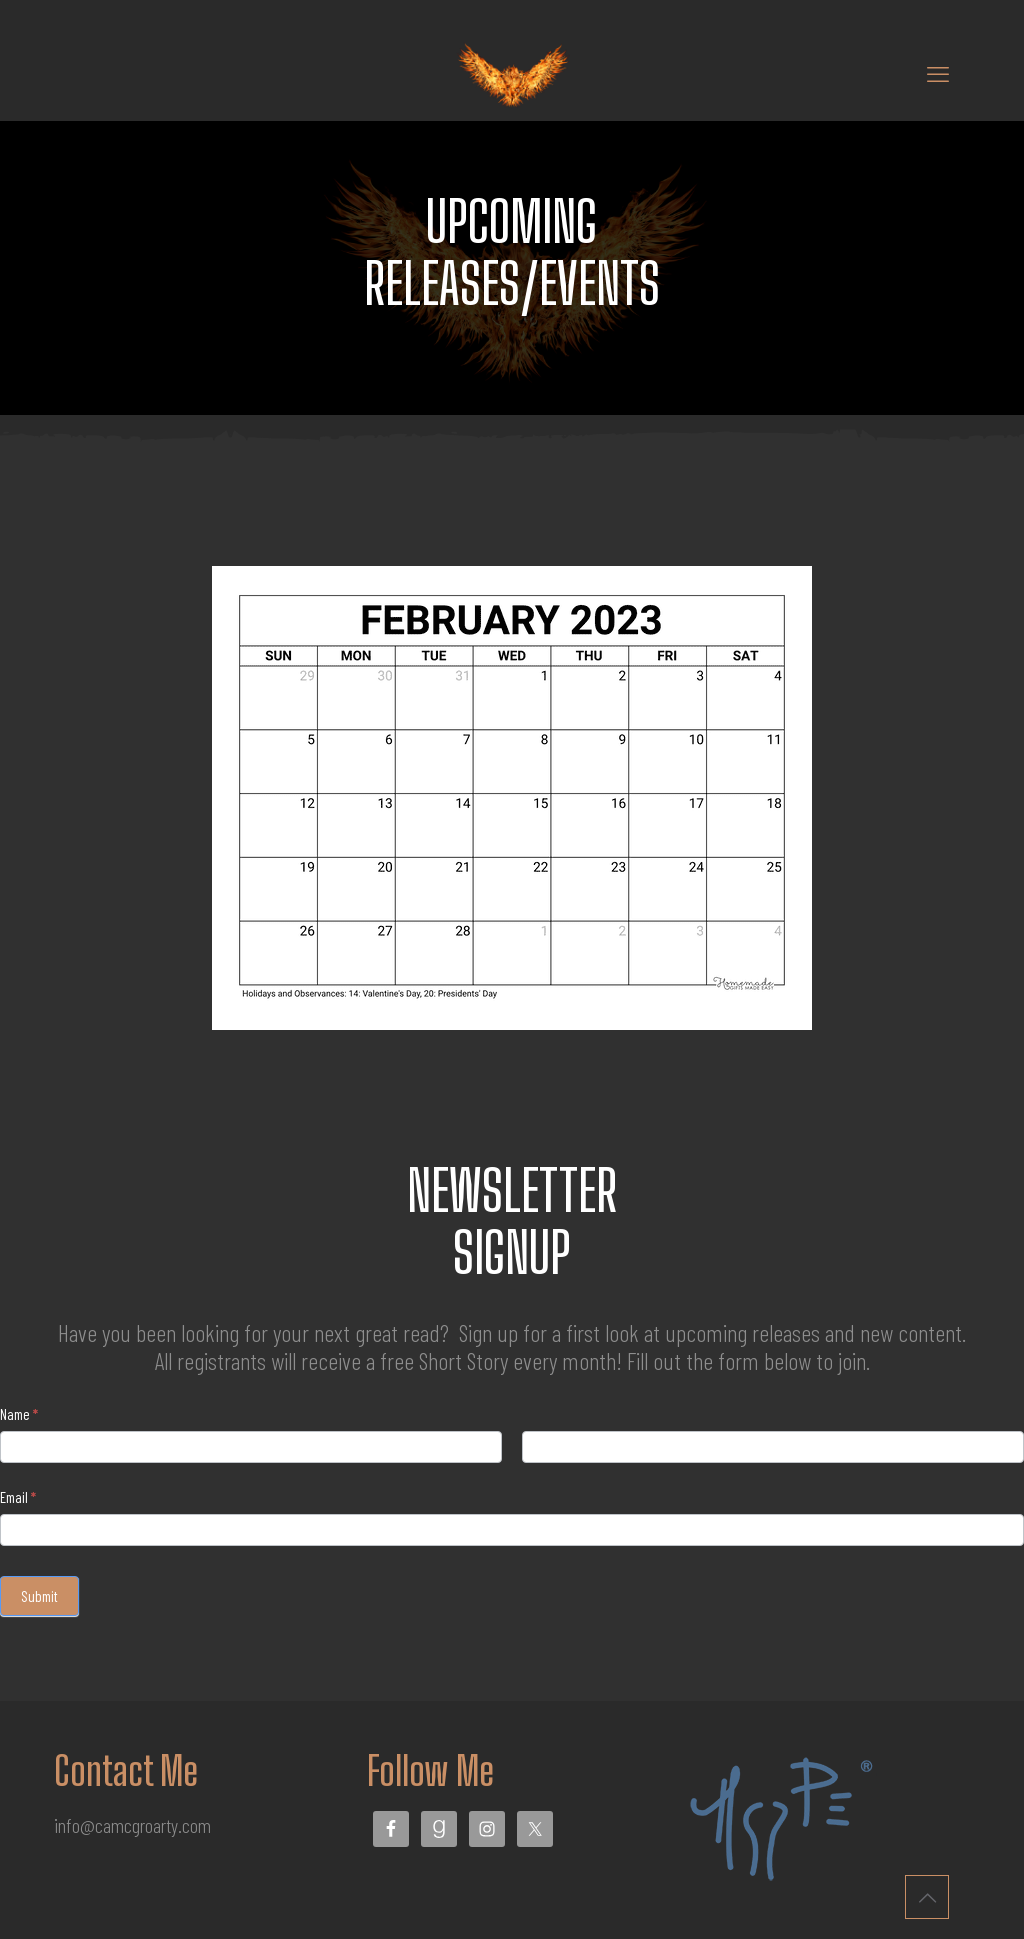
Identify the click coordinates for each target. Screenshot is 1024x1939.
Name (19, 1414)
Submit (39, 1596)
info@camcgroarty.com (132, 1825)
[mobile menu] (938, 73)
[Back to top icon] (927, 1897)
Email (18, 1497)
